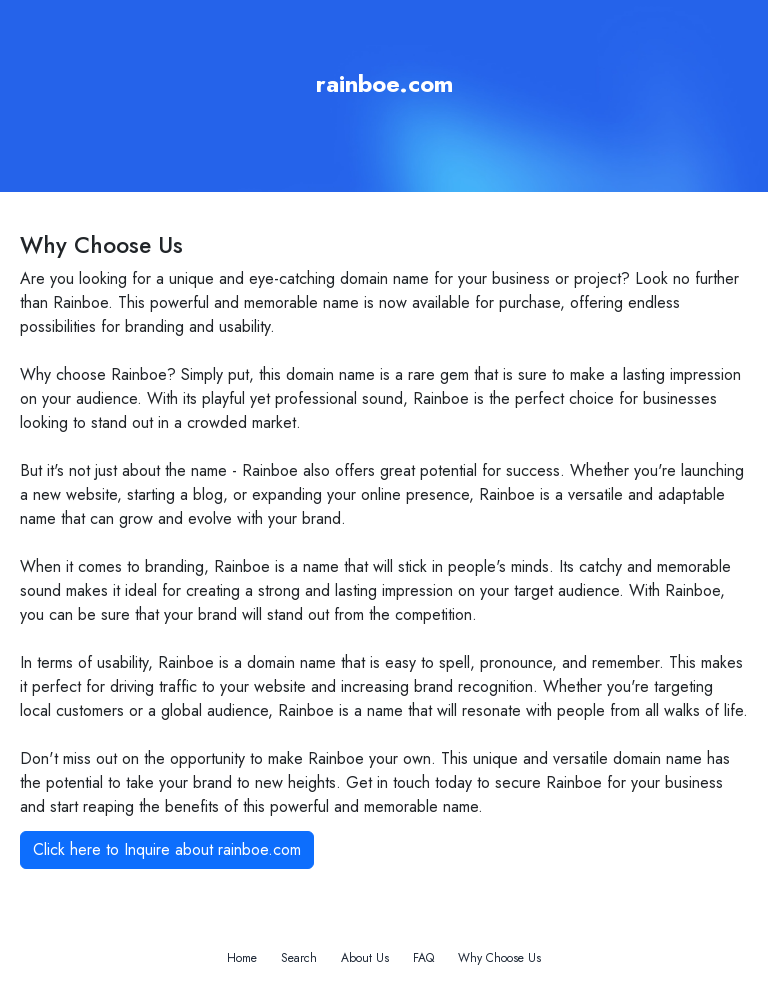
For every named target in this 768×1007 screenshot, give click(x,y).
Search (299, 958)
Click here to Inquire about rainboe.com (167, 849)
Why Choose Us (499, 958)
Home (242, 958)
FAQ (423, 958)
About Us (365, 958)
